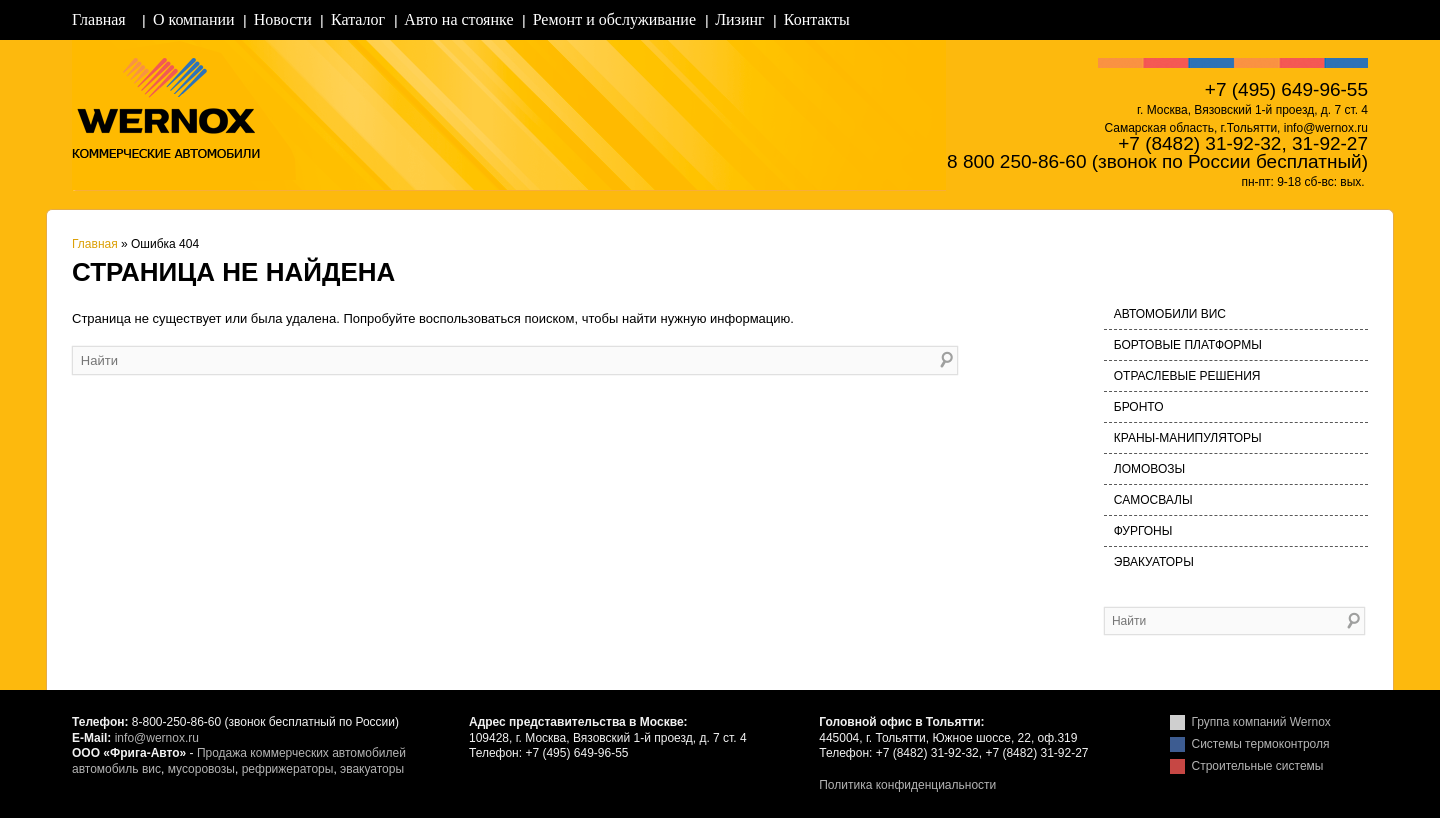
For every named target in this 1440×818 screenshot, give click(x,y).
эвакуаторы (372, 769)
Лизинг (739, 19)
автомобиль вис (116, 769)
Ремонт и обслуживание (614, 19)
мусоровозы (201, 769)
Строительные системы (1258, 766)
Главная (99, 19)
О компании (194, 19)
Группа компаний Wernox (1261, 722)
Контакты (817, 19)
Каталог (358, 19)
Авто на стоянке (458, 19)
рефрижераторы (288, 769)
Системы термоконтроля (1261, 744)
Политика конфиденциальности (907, 785)
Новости (283, 19)
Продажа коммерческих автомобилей (301, 753)
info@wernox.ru (157, 738)
